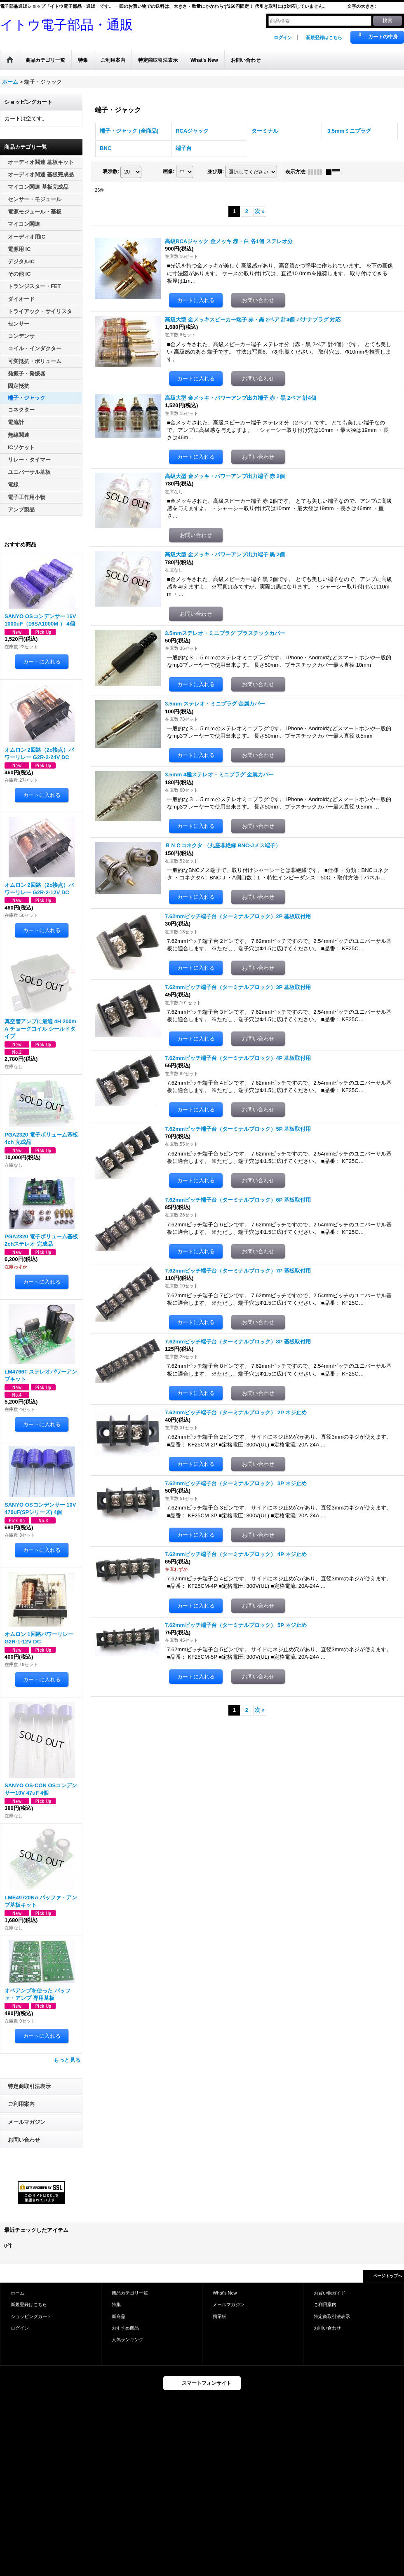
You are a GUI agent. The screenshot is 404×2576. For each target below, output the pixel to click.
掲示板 (219, 2316)
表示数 (111, 171)
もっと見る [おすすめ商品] (67, 2060)
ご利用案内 (21, 2104)
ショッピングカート (31, 2316)
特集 (116, 2304)
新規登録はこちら (324, 37)
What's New (225, 2292)
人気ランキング (127, 2339)
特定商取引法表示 (29, 2086)
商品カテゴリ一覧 (130, 2292)
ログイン (283, 37)
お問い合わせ (24, 2140)
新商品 (118, 2316)
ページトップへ (387, 2276)
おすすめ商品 (125, 2327)
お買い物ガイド (329, 2292)
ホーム (17, 2292)
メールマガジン (26, 2122)
